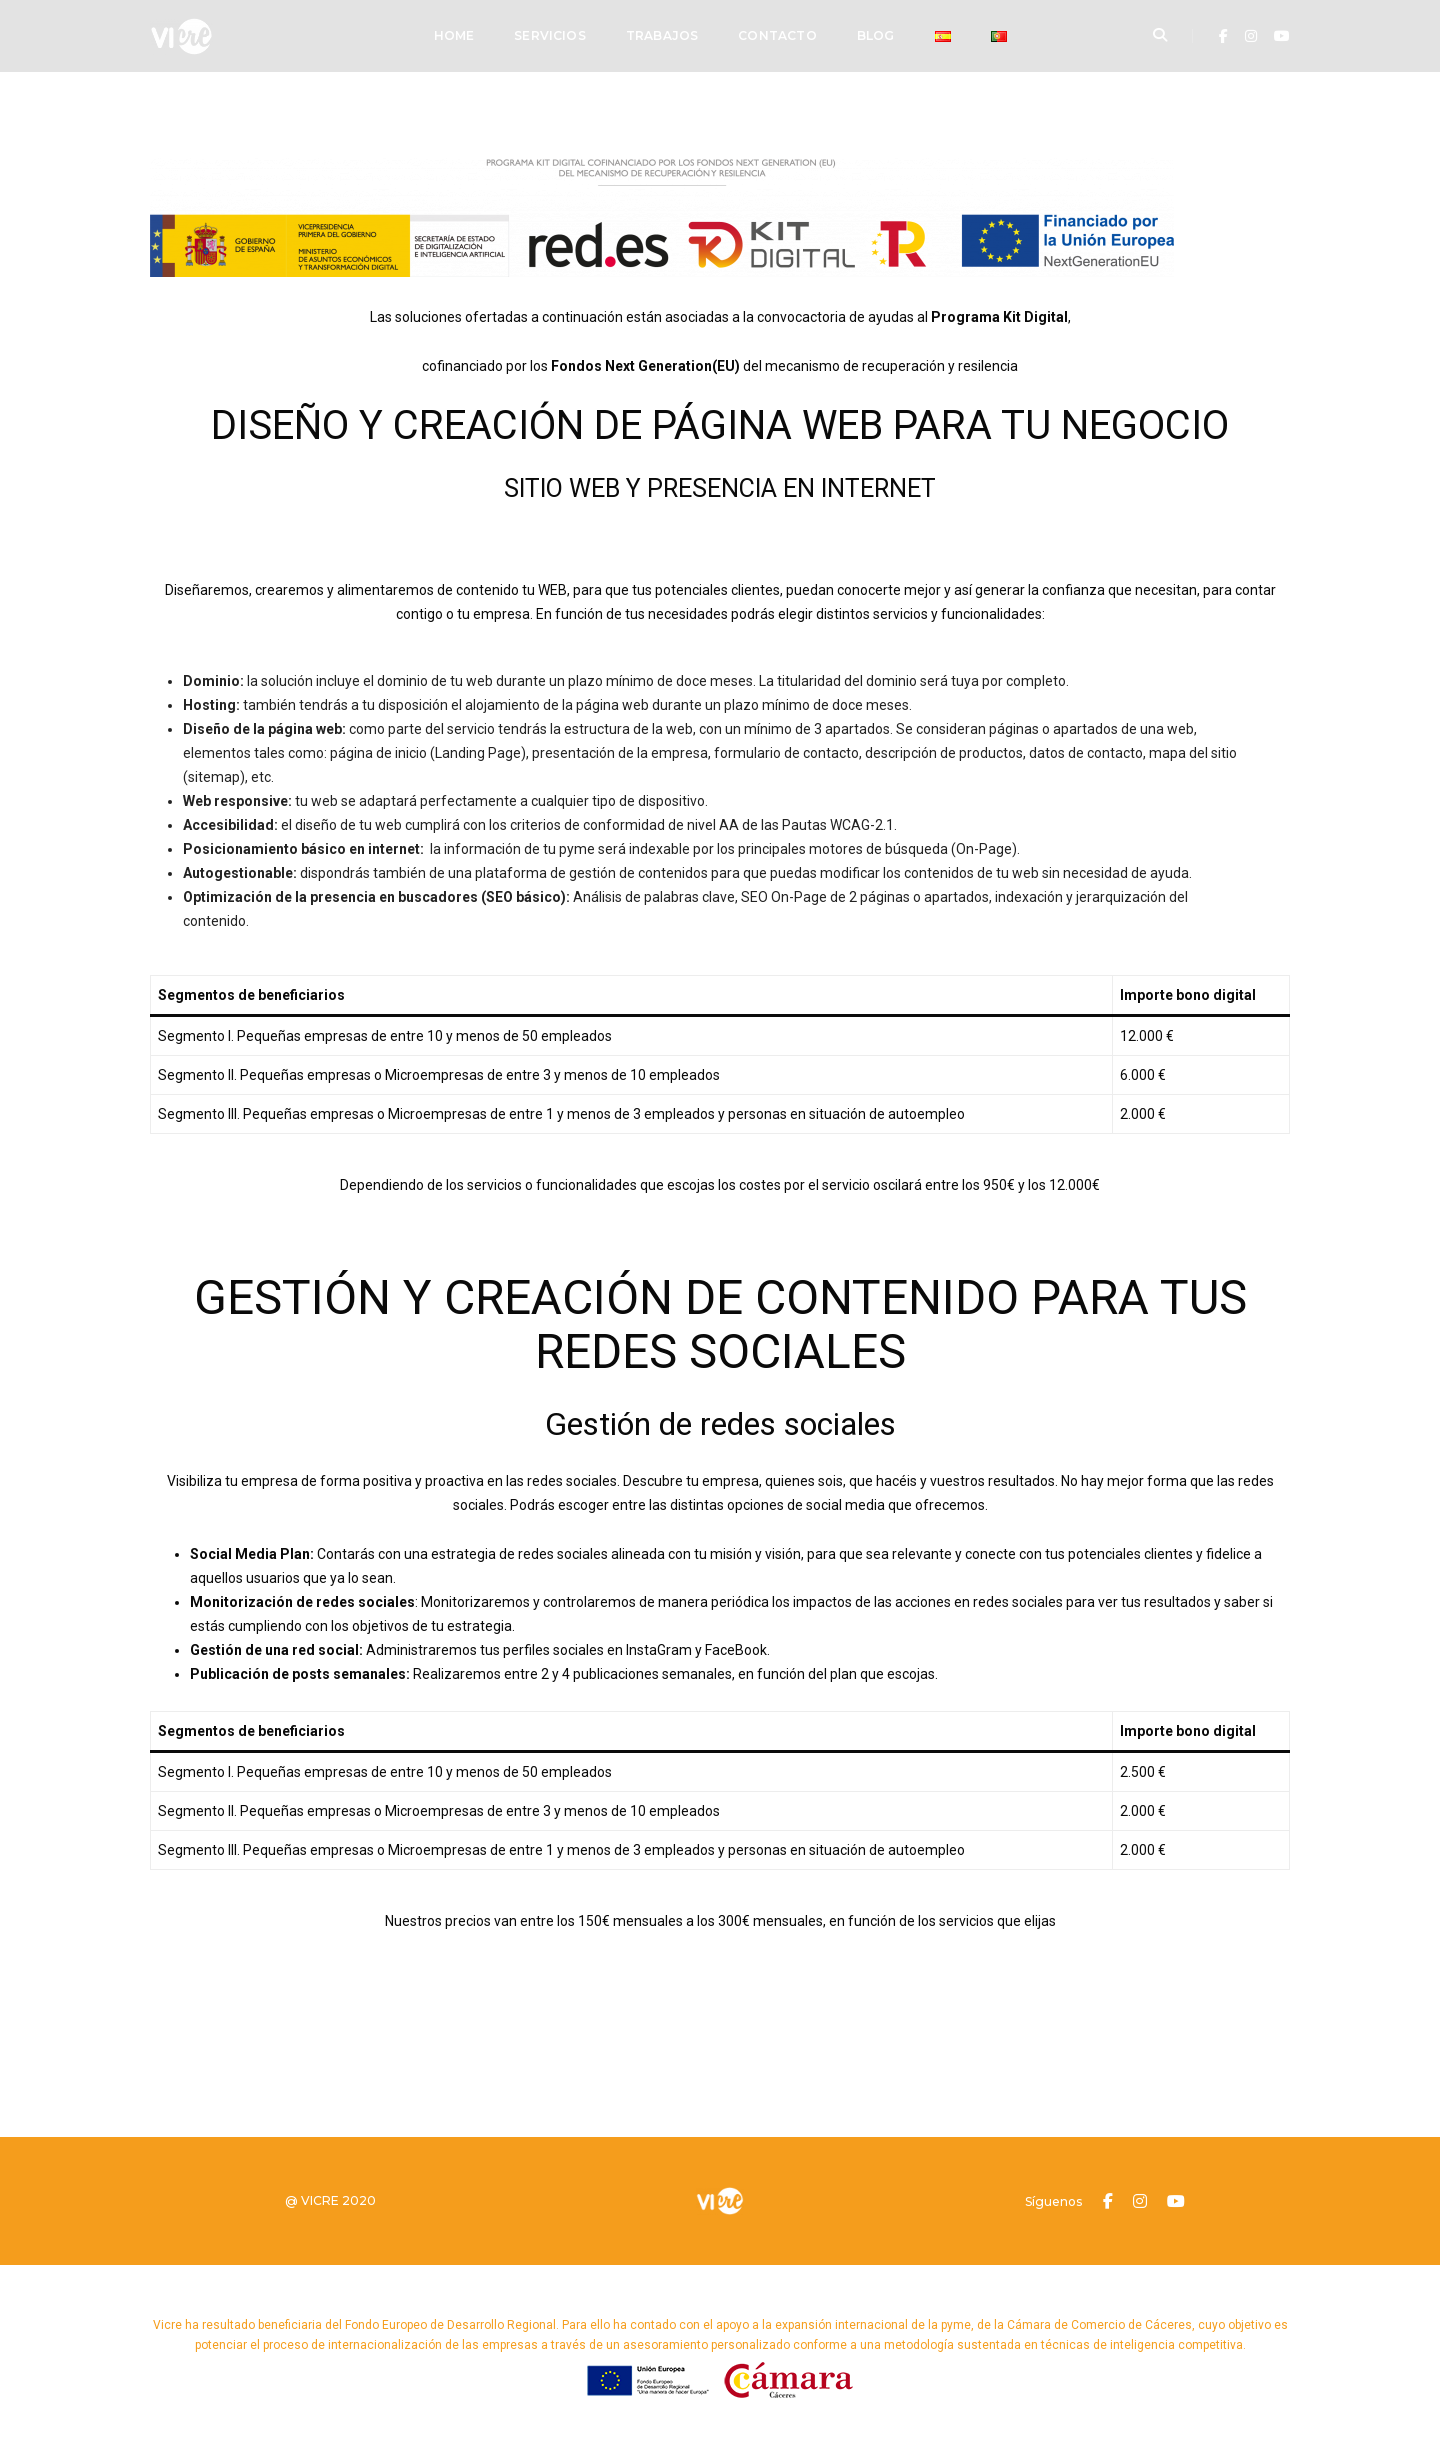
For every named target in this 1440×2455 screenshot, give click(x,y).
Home (454, 35)
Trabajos (662, 35)
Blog (876, 35)
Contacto (777, 35)
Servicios (550, 35)
